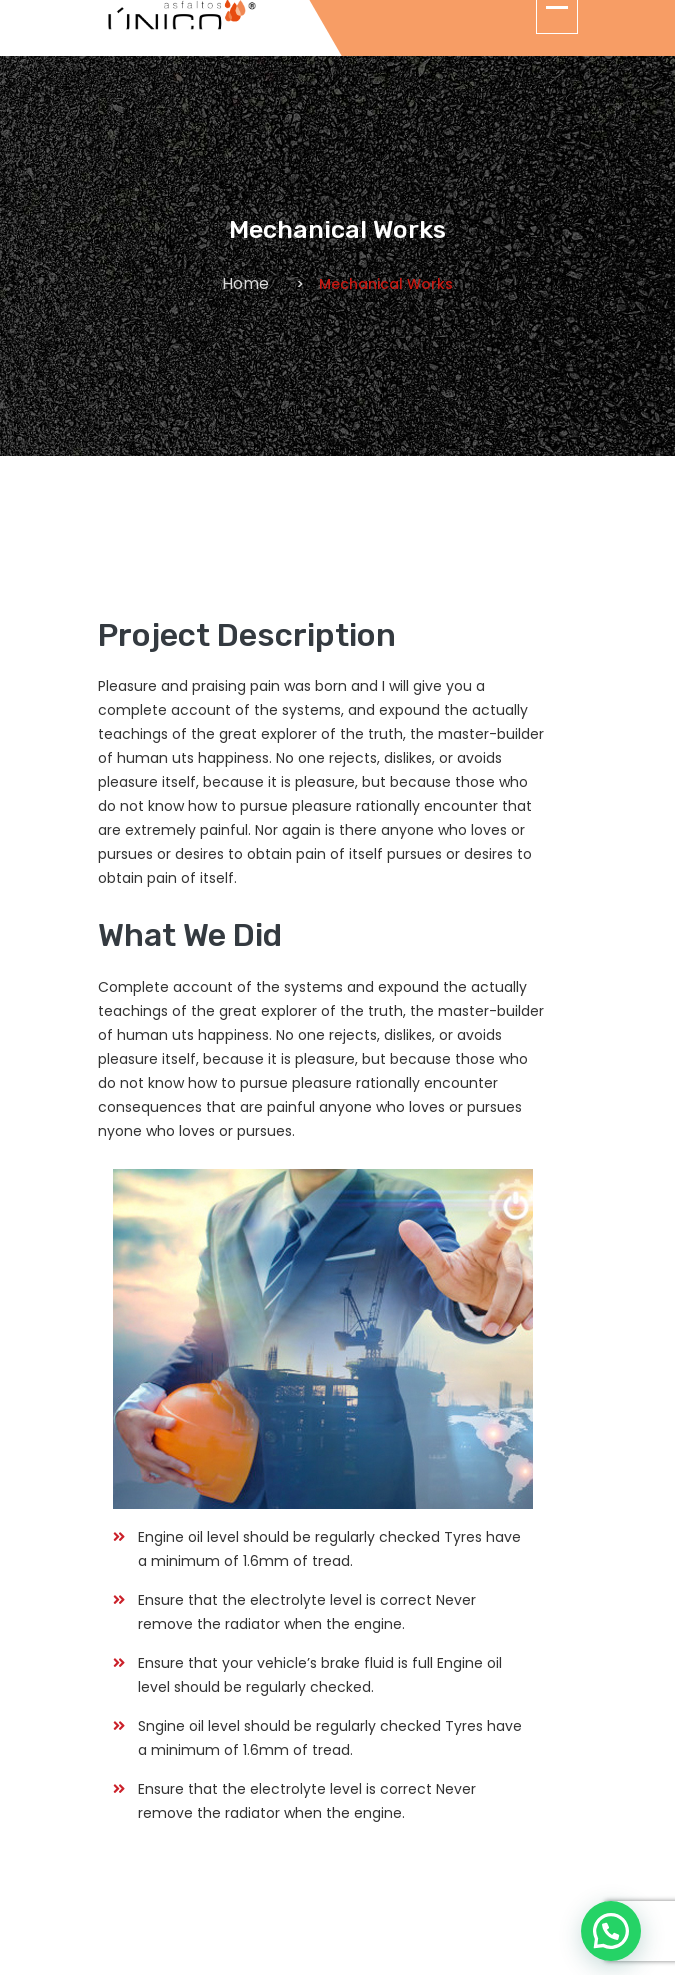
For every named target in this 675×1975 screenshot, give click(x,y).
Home (245, 283)
